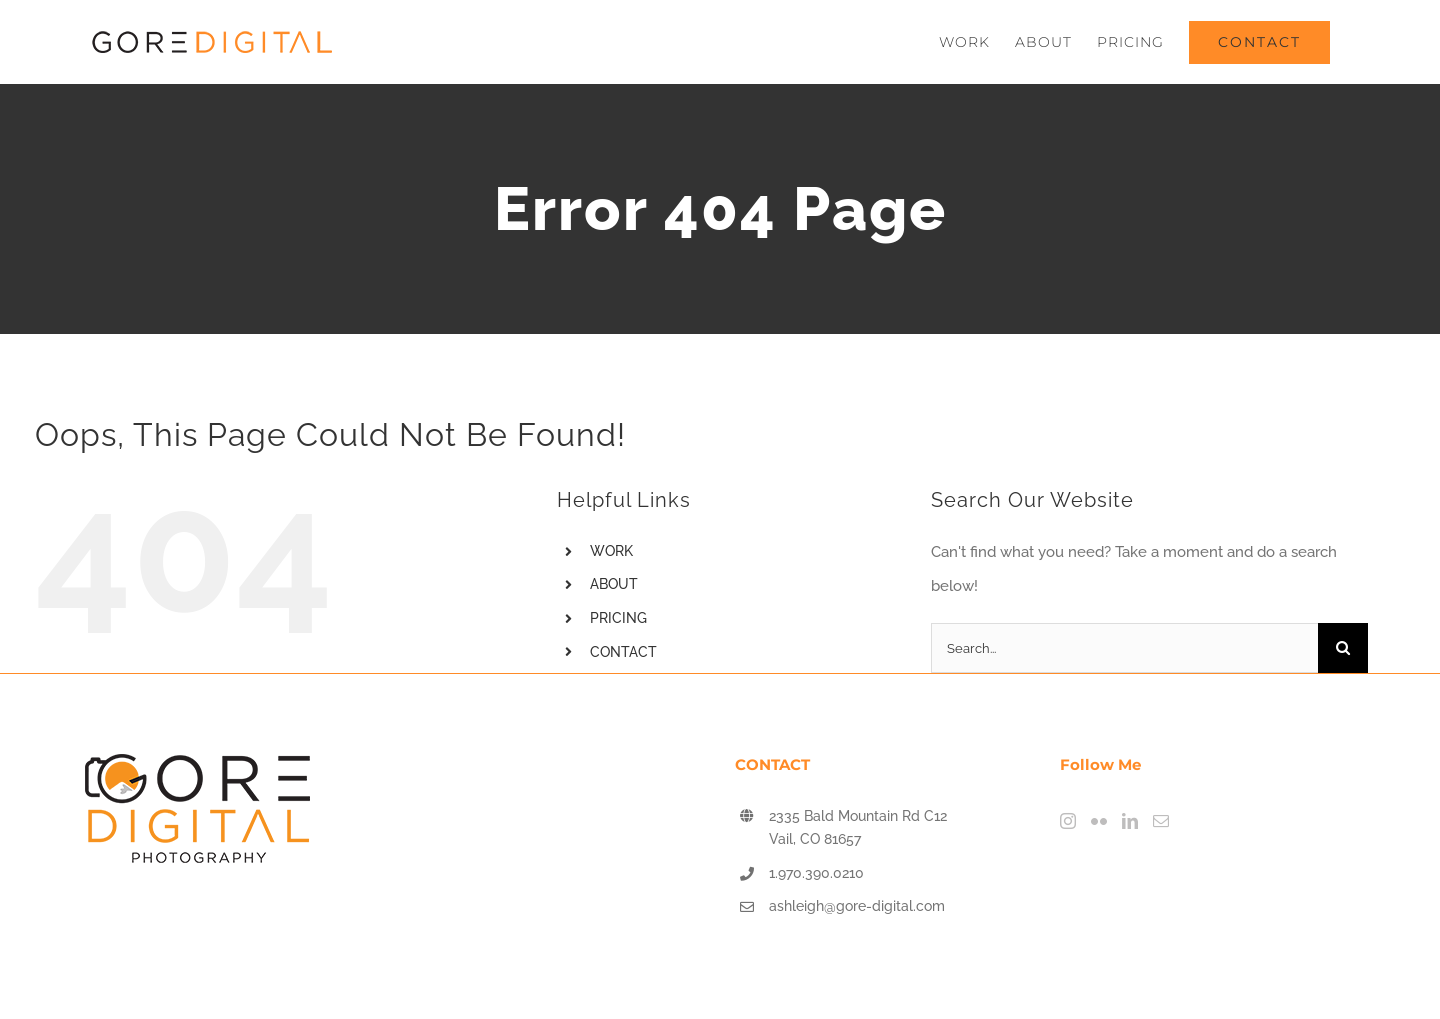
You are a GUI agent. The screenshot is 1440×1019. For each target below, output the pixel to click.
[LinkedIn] (1130, 821)
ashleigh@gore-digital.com (857, 906)
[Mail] (1161, 821)
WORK (611, 551)
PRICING (618, 618)
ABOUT (614, 584)
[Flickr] (1099, 821)
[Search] (1343, 648)
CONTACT (623, 652)
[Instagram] (1068, 821)
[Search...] (1124, 648)
